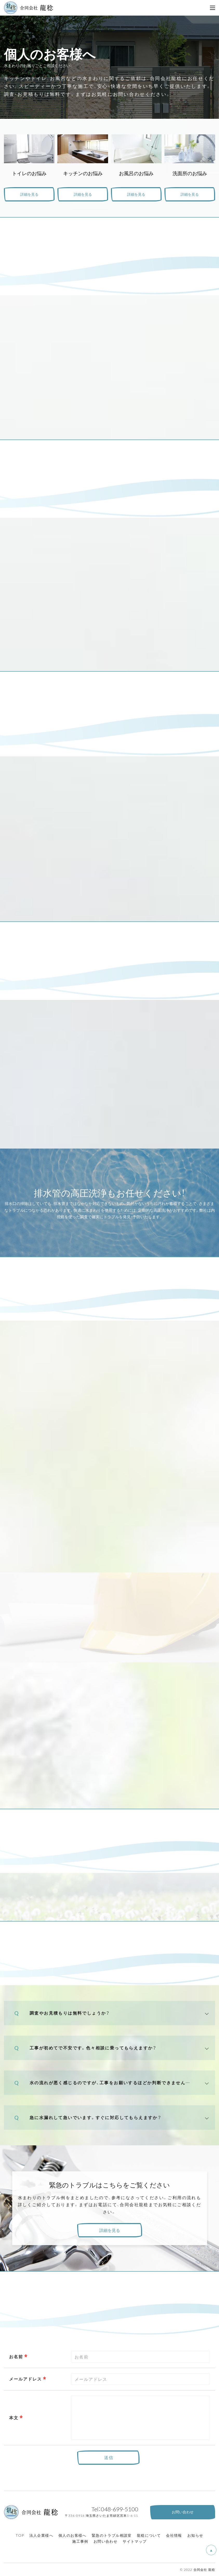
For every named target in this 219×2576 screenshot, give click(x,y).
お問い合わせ (105, 2541)
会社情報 (174, 2535)
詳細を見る (29, 194)
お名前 (16, 2356)
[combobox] (140, 2379)
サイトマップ (135, 2541)
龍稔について (149, 2535)
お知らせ (195, 2535)
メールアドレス (25, 2379)
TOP (20, 2535)
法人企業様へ (41, 2535)
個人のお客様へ (72, 2535)
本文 (13, 2417)
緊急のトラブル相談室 (112, 2535)
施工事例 (80, 2541)
